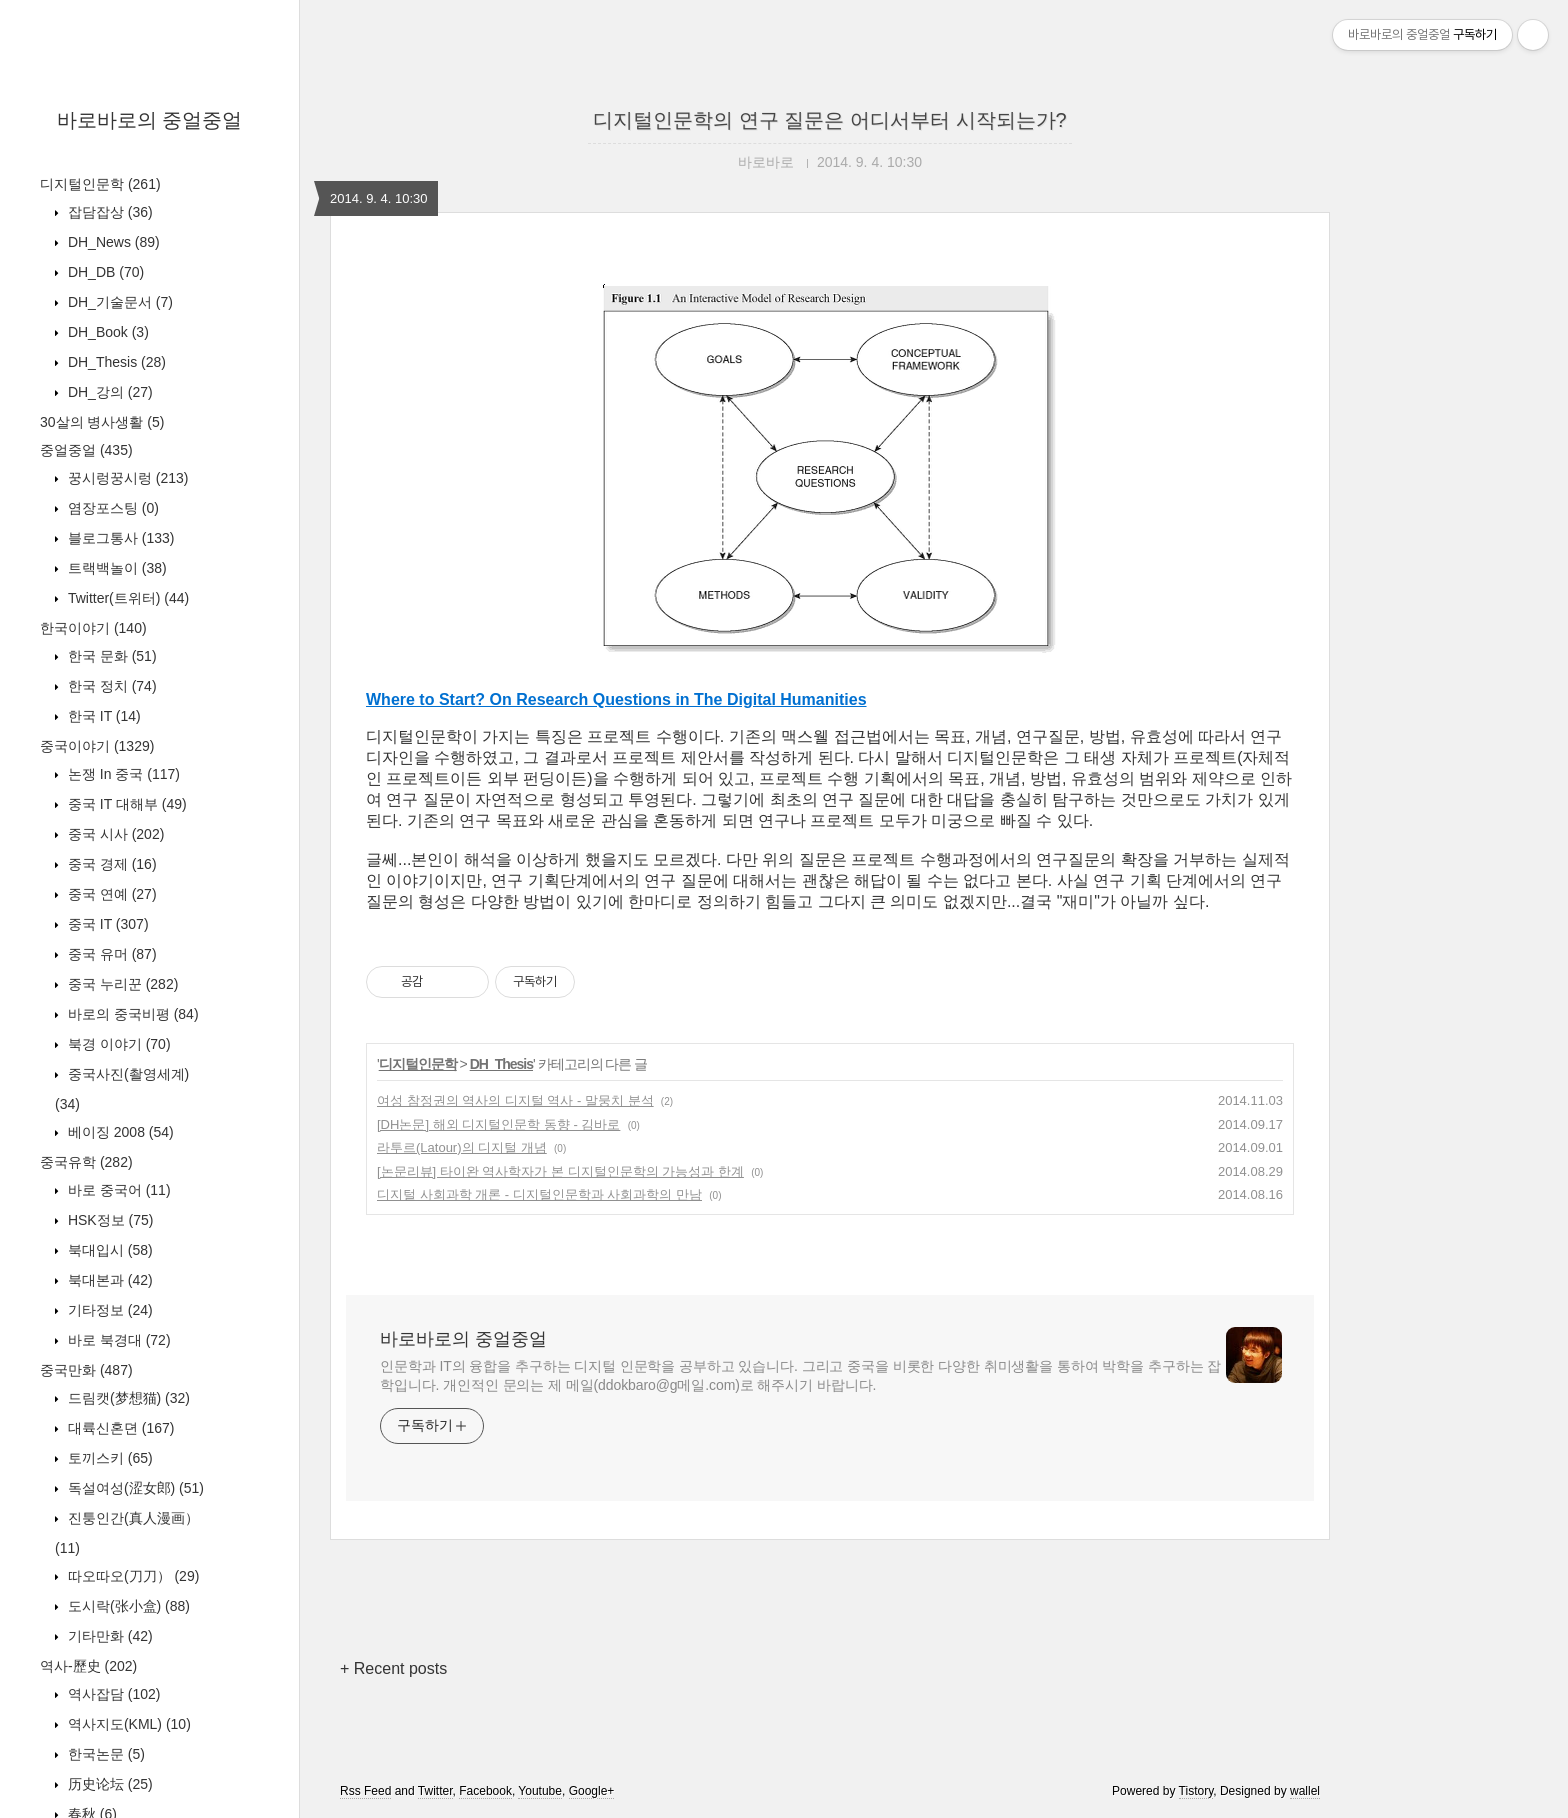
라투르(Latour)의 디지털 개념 (462, 1147)
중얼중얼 (86, 450)
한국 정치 (110, 686)
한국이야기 (93, 628)
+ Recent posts (393, 1668)
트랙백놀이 (115, 568)
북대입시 (108, 1250)
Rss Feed (365, 1791)
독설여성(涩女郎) (134, 1488)
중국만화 (86, 1370)
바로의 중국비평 (131, 1014)
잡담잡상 (108, 212)
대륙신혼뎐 (119, 1428)
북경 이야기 (117, 1044)
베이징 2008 (119, 1132)
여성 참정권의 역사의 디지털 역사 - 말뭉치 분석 (515, 1100)
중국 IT (106, 924)
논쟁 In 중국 (122, 774)
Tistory (1196, 1791)
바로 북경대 (117, 1340)
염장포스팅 (111, 508)
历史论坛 (108, 1784)
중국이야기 (97, 746)
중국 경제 (110, 864)
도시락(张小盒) (127, 1606)
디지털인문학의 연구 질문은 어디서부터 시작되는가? (829, 120)
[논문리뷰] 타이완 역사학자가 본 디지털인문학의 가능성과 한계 (560, 1171)
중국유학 (86, 1162)
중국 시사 (114, 834)
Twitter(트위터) (126, 598)
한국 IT (102, 716)
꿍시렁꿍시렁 (126, 478)
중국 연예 (110, 894)
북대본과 (108, 1280)
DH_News (112, 242)
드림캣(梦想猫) (127, 1398)
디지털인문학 (100, 184)
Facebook (485, 1791)
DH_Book (106, 332)
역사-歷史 (88, 1666)
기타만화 (108, 1636)
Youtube (540, 1791)
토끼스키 (108, 1458)
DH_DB (104, 272)
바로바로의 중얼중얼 (150, 120)
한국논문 (104, 1754)
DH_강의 (108, 392)
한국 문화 (110, 656)
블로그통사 (119, 538)
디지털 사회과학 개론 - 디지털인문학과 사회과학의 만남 (539, 1194)
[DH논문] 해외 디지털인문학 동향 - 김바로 (498, 1124)
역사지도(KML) (127, 1724)
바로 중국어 (117, 1190)
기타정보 (108, 1310)
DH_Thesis (115, 362)
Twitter (435, 1791)
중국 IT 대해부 (125, 804)
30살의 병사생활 (102, 422)
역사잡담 (112, 1694)
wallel (1305, 1791)
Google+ (592, 1791)
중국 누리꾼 (121, 984)
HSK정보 (108, 1220)
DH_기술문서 (118, 302)
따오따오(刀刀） (131, 1576)
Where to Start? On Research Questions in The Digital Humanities (616, 699)
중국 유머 (110, 954)
